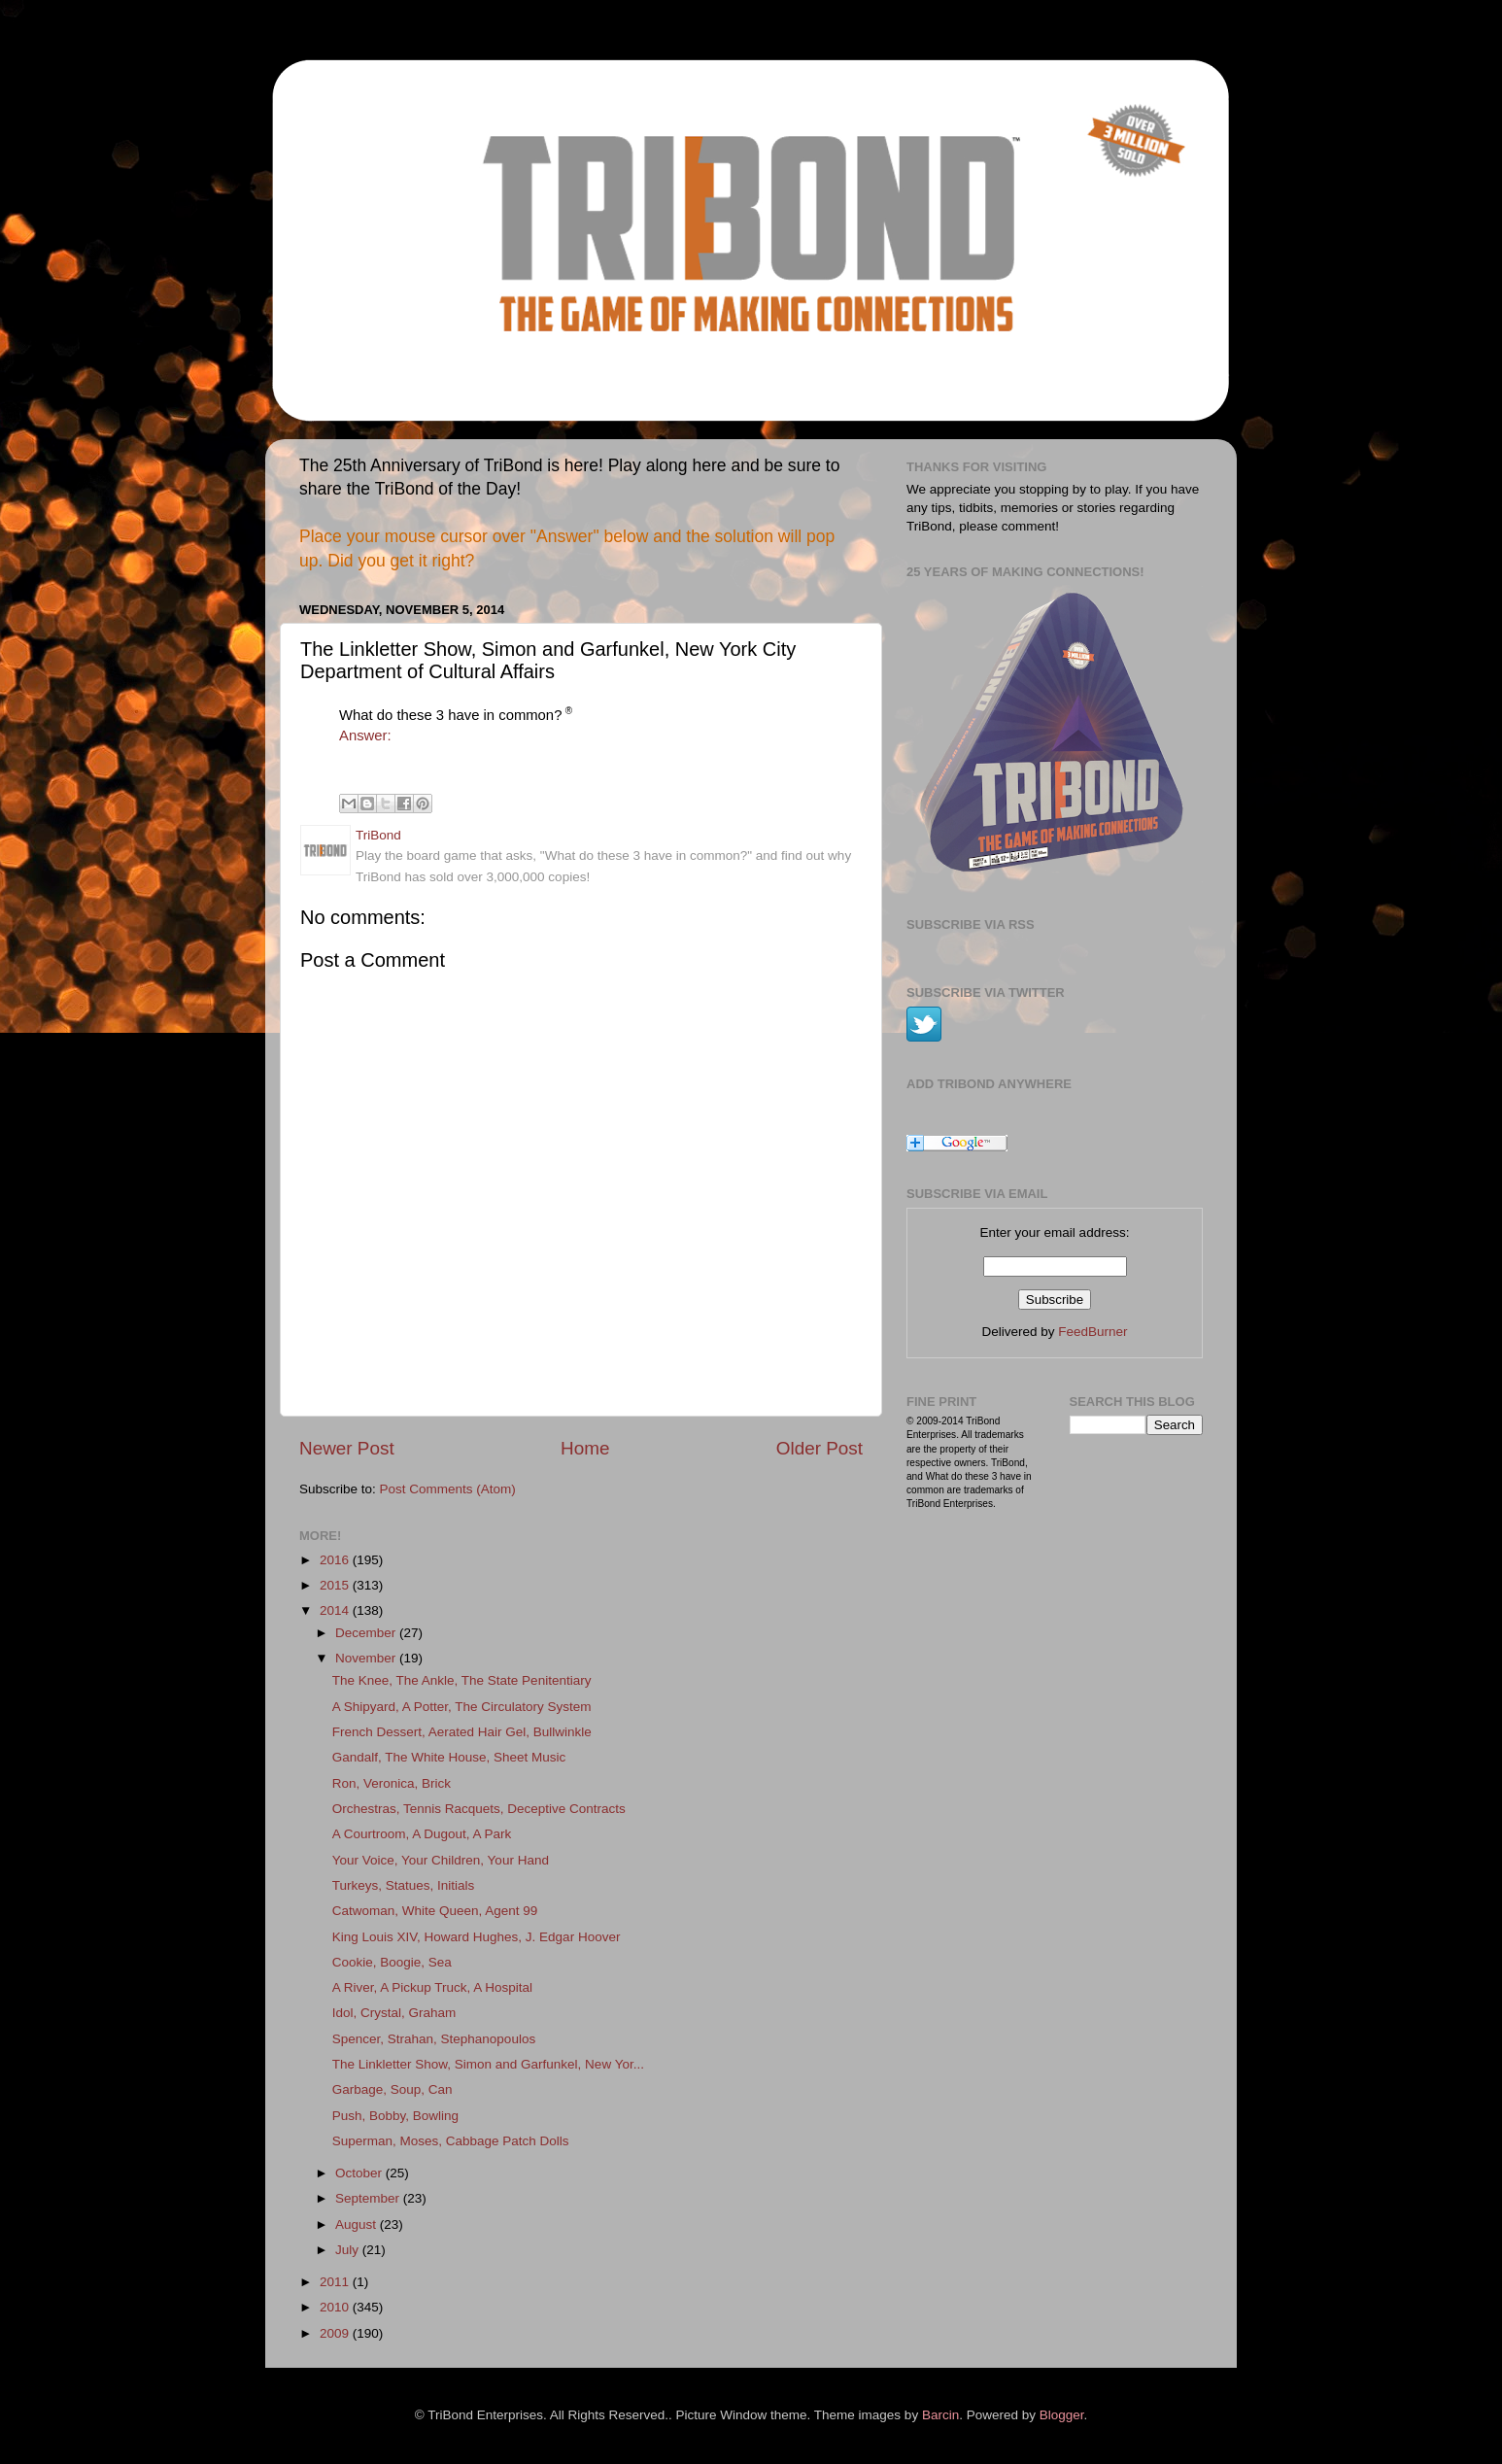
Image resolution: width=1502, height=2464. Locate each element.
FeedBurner (1092, 1331)
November (367, 1658)
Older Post (819, 1448)
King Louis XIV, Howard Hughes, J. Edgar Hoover (476, 1937)
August (357, 2224)
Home (585, 1448)
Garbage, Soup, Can (392, 2089)
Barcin (940, 2415)
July (348, 2249)
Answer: (365, 735)
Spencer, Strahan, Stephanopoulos (433, 2039)
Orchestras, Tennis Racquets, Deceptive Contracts (479, 1808)
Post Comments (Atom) (448, 1489)
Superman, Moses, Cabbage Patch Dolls (450, 2141)
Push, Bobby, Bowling (395, 2115)
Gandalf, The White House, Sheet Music (449, 1757)
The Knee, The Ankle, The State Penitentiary (462, 1680)
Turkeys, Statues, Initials (403, 1885)
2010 (336, 2307)
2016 (336, 1560)
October (360, 2173)
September (369, 2198)
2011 (336, 2282)
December (367, 1633)
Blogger (1062, 2415)
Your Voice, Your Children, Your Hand (440, 1860)
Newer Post (346, 1448)
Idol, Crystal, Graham (394, 2012)
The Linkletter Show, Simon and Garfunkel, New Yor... (488, 2064)
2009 (336, 2333)
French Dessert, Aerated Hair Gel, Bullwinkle (462, 1732)
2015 (336, 1585)
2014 (336, 1610)
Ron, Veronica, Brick (391, 1783)
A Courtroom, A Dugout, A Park (422, 1834)
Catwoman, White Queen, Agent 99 (435, 1910)
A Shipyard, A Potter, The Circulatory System (462, 1706)
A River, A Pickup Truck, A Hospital (432, 1987)
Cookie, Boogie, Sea (392, 1962)
